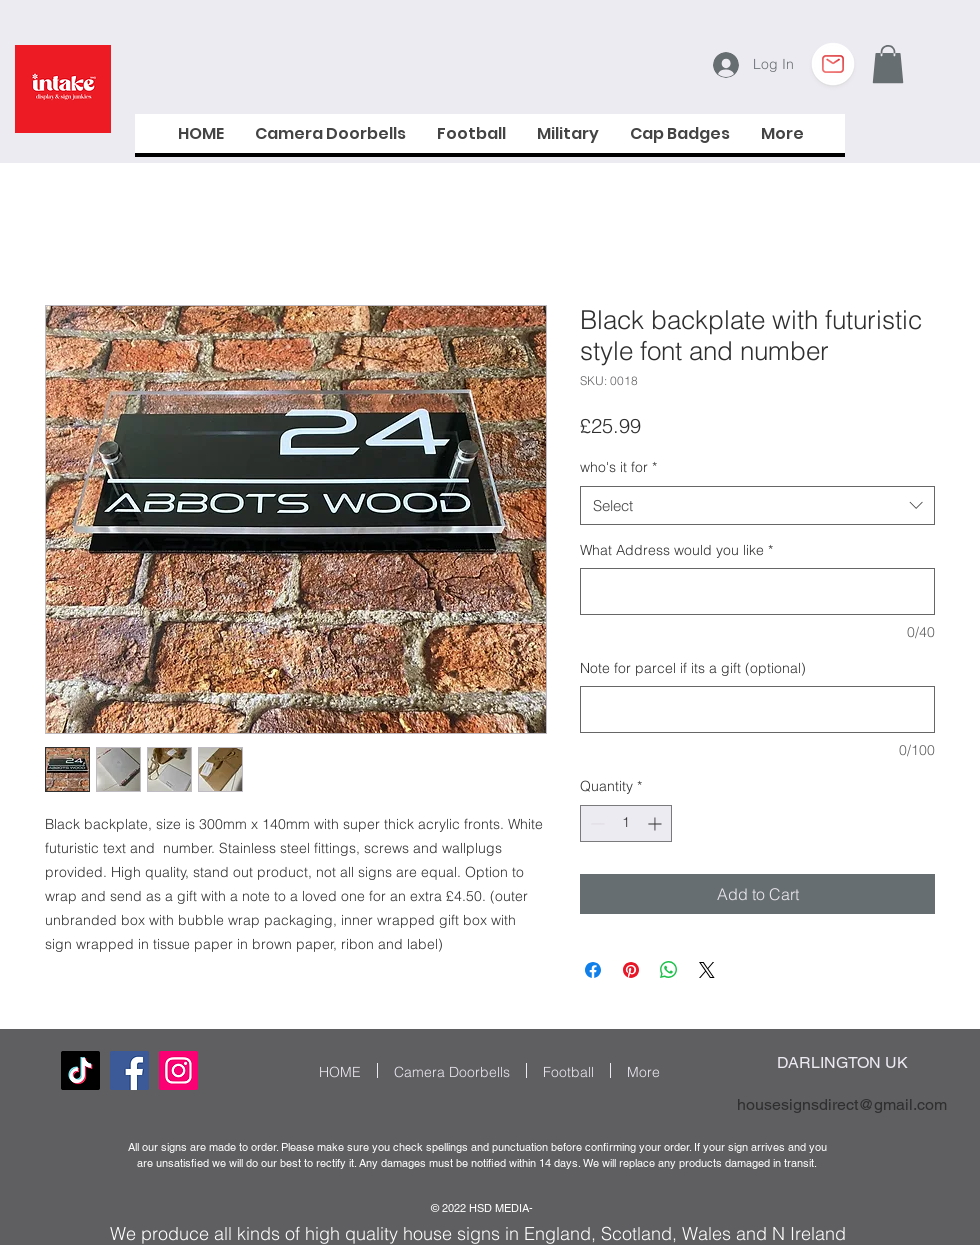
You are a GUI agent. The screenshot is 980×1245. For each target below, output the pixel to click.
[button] (888, 64)
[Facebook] (129, 1070)
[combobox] (757, 505)
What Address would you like (676, 550)
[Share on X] (707, 970)
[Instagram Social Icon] (178, 1070)
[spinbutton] (626, 823)
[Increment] (656, 823)
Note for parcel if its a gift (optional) (693, 668)
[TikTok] (80, 1070)
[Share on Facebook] (593, 970)
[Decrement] (595, 823)
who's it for (618, 467)
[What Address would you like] (757, 591)
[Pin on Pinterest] (631, 970)
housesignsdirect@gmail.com (842, 1104)
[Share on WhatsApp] (669, 970)
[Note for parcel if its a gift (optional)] (757, 709)
